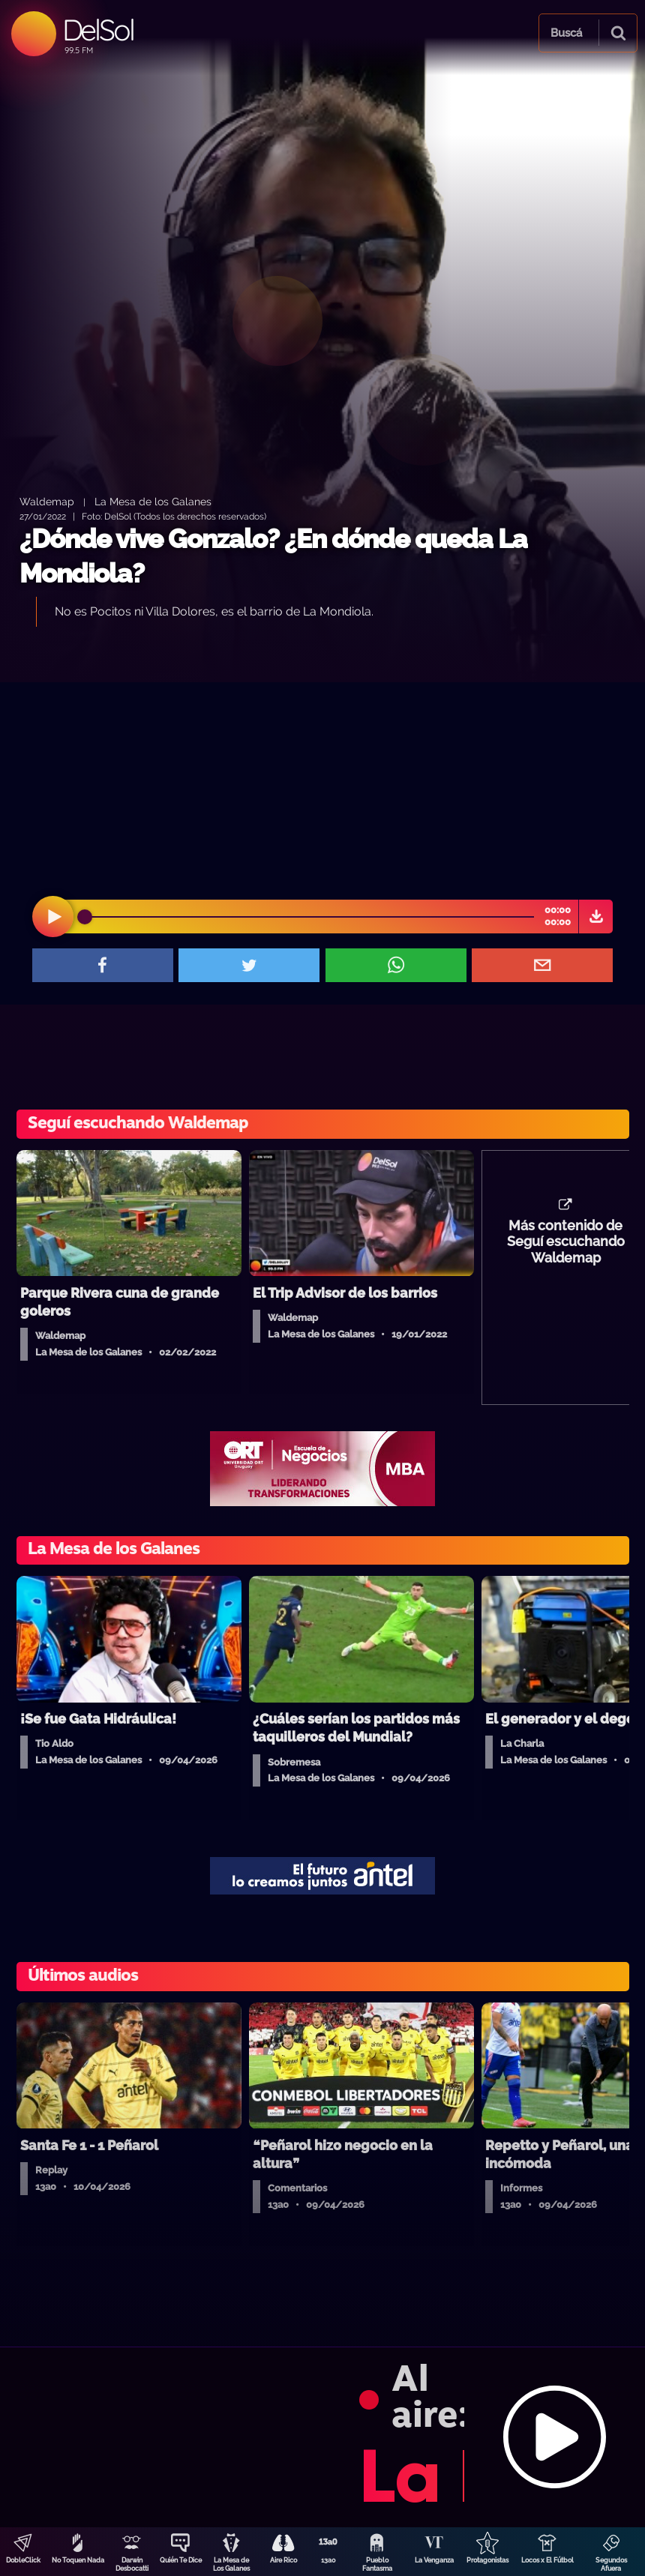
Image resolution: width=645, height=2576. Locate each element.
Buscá (566, 33)
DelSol (98, 29)
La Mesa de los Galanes (153, 501)
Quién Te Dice (181, 2560)
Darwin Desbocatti (132, 2564)
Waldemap (47, 501)
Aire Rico (283, 2560)
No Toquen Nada (78, 2560)
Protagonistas (487, 2560)
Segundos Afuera (611, 2564)
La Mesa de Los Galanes (231, 2564)
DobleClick (23, 2560)
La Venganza (434, 2560)
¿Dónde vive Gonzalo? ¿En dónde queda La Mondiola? (273, 556)
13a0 (328, 2560)
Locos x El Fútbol (547, 2560)
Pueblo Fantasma (377, 2564)
